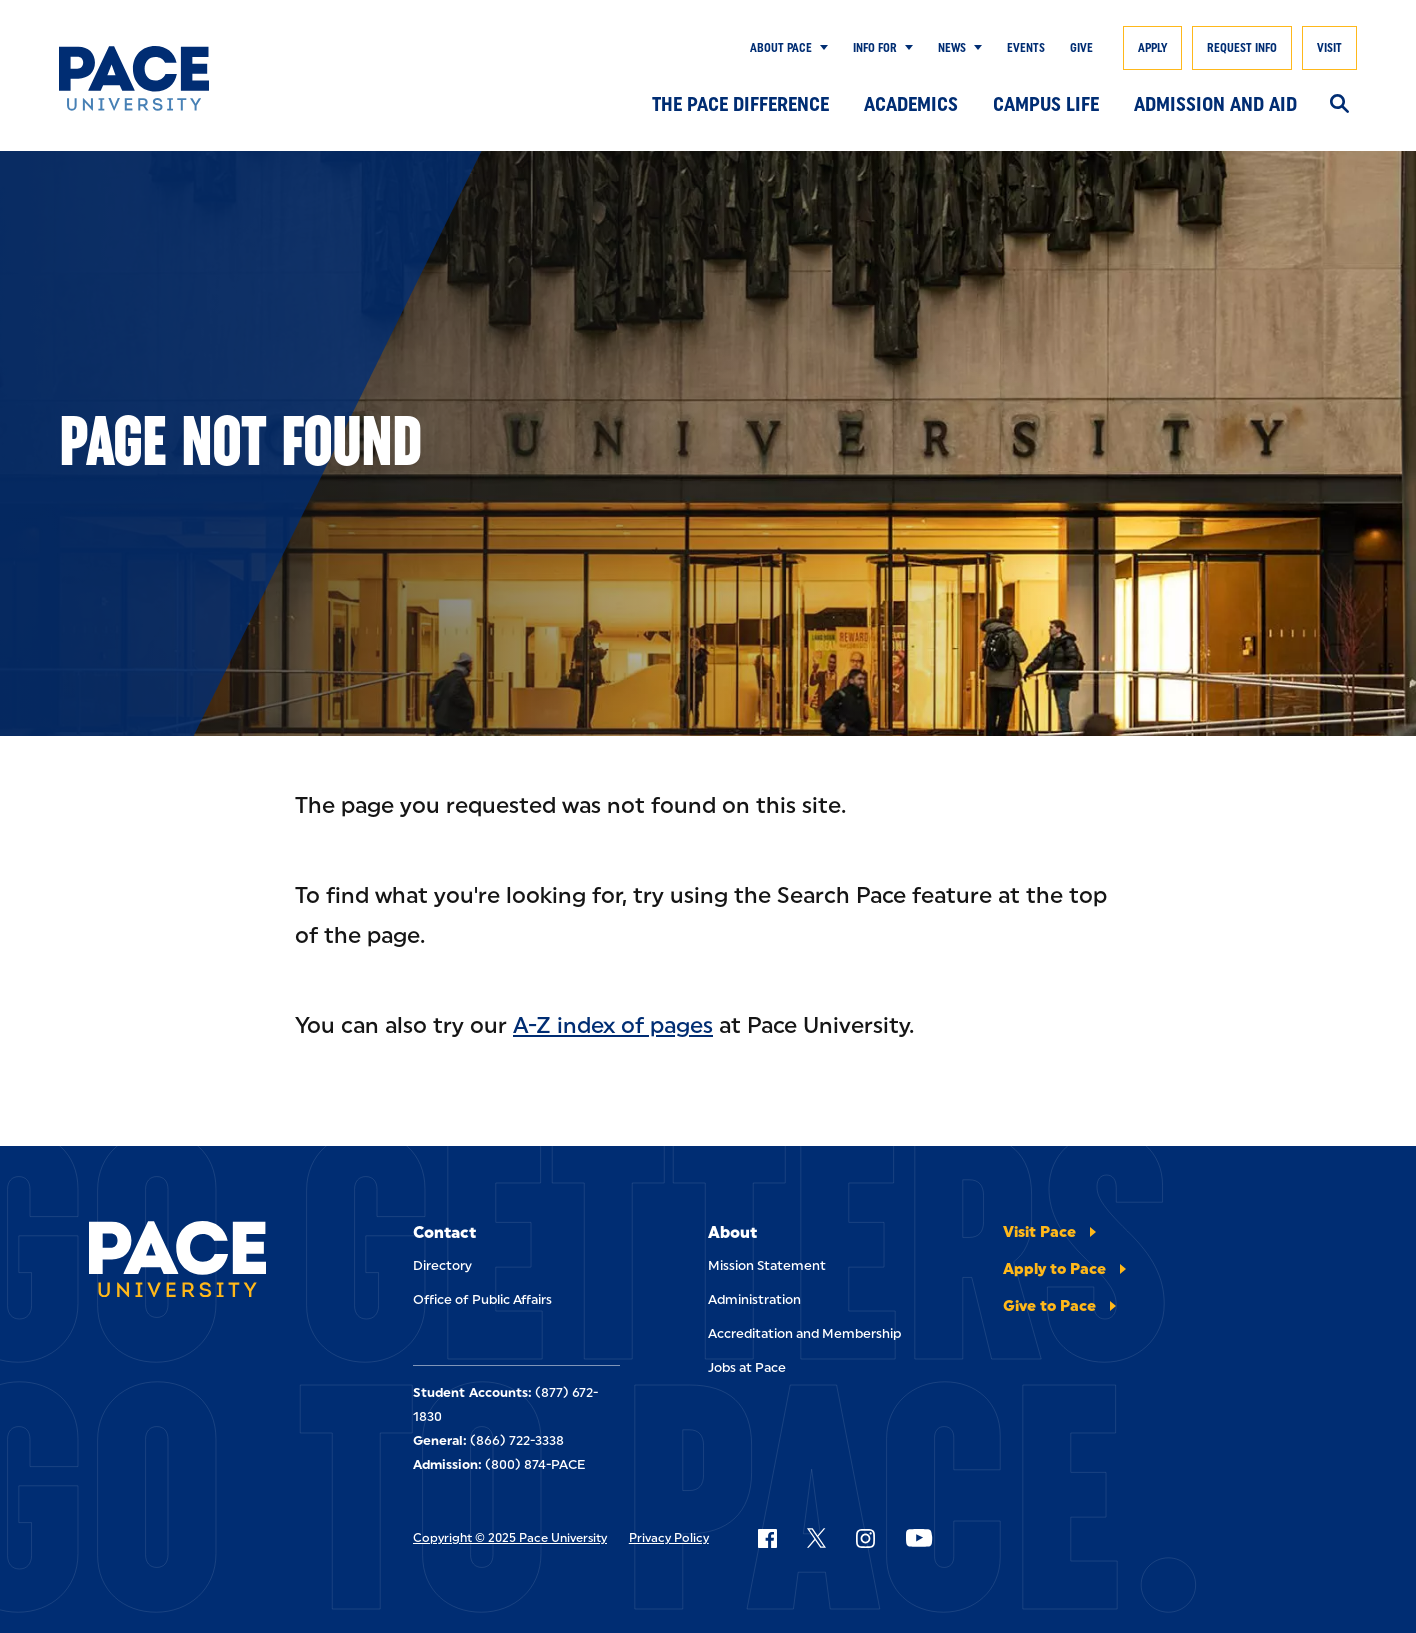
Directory (442, 1265)
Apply (1152, 48)
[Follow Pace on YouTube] (919, 1538)
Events (1026, 48)
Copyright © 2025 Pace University (510, 1538)
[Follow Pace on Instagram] (865, 1538)
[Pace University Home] (147, 78)
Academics (911, 104)
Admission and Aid (1215, 104)
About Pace (781, 48)
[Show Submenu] (820, 48)
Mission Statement (767, 1265)
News (952, 48)
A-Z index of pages (613, 1025)
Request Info (1242, 48)
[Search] (1339, 105)
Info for (875, 48)
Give (1081, 48)
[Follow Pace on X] (816, 1538)
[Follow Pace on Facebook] (767, 1538)
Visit (1329, 48)
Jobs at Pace (747, 1367)
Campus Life (1046, 104)
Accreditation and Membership (804, 1333)
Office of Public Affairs (482, 1299)
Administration (754, 1299)
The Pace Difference (740, 104)
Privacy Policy (669, 1538)
